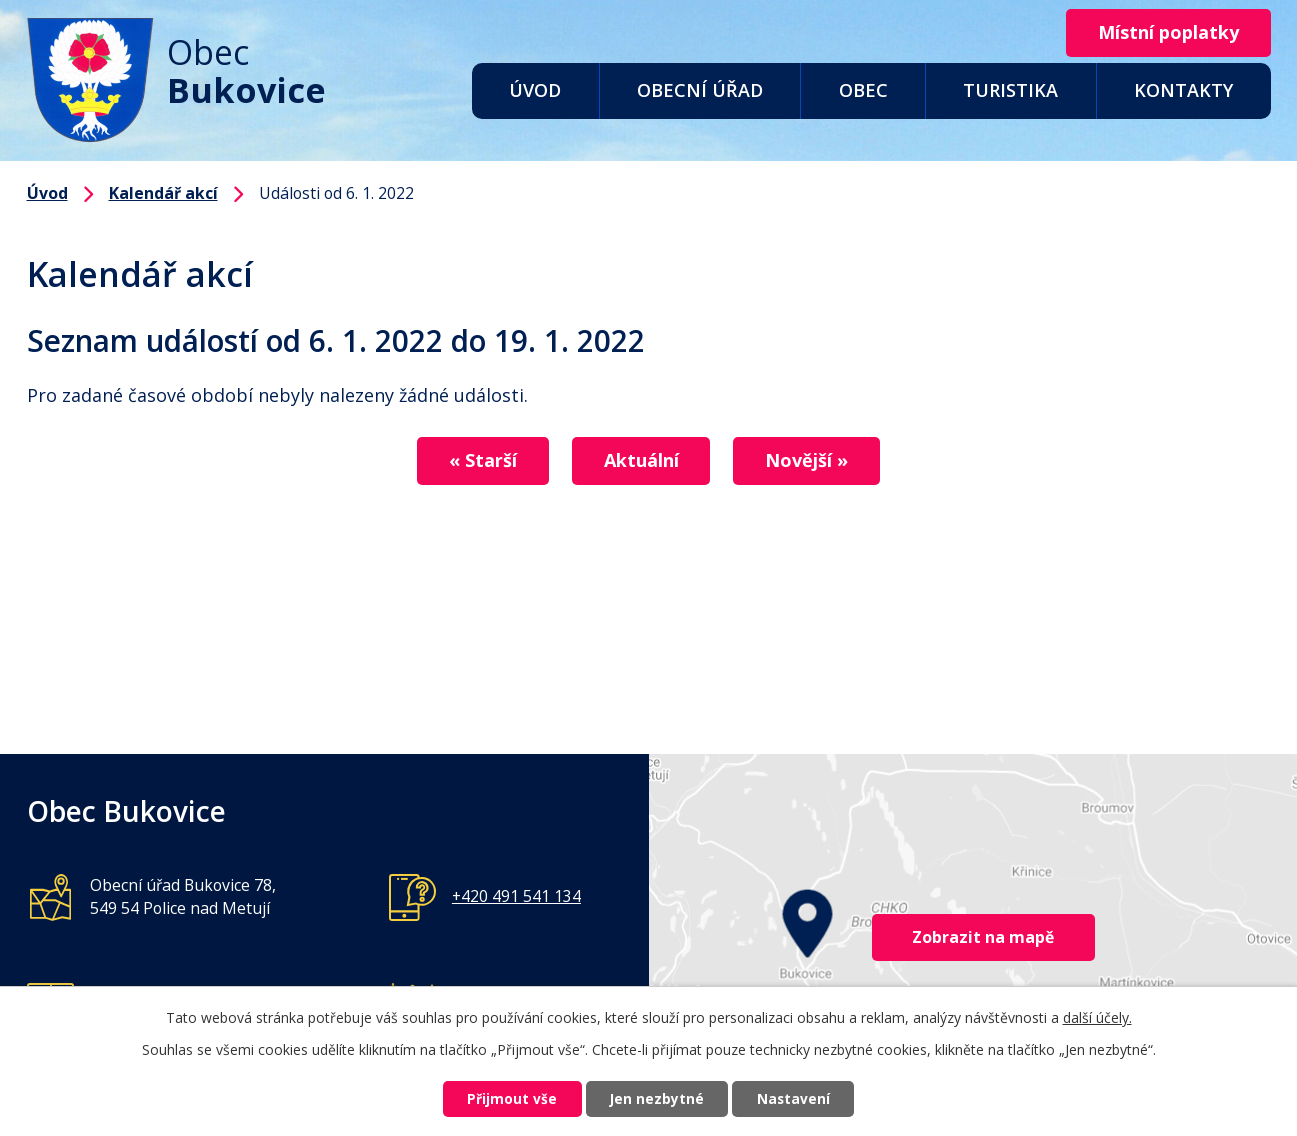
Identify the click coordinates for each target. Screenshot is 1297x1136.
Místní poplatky (1164, 33)
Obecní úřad (700, 90)
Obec (863, 90)
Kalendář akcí (163, 193)
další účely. (1097, 1015)
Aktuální (641, 461)
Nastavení (801, 1098)
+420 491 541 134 (516, 896)
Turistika (1010, 90)
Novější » (815, 461)
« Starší (475, 461)
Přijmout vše (504, 1098)
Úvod (535, 90)
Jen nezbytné (656, 1098)
